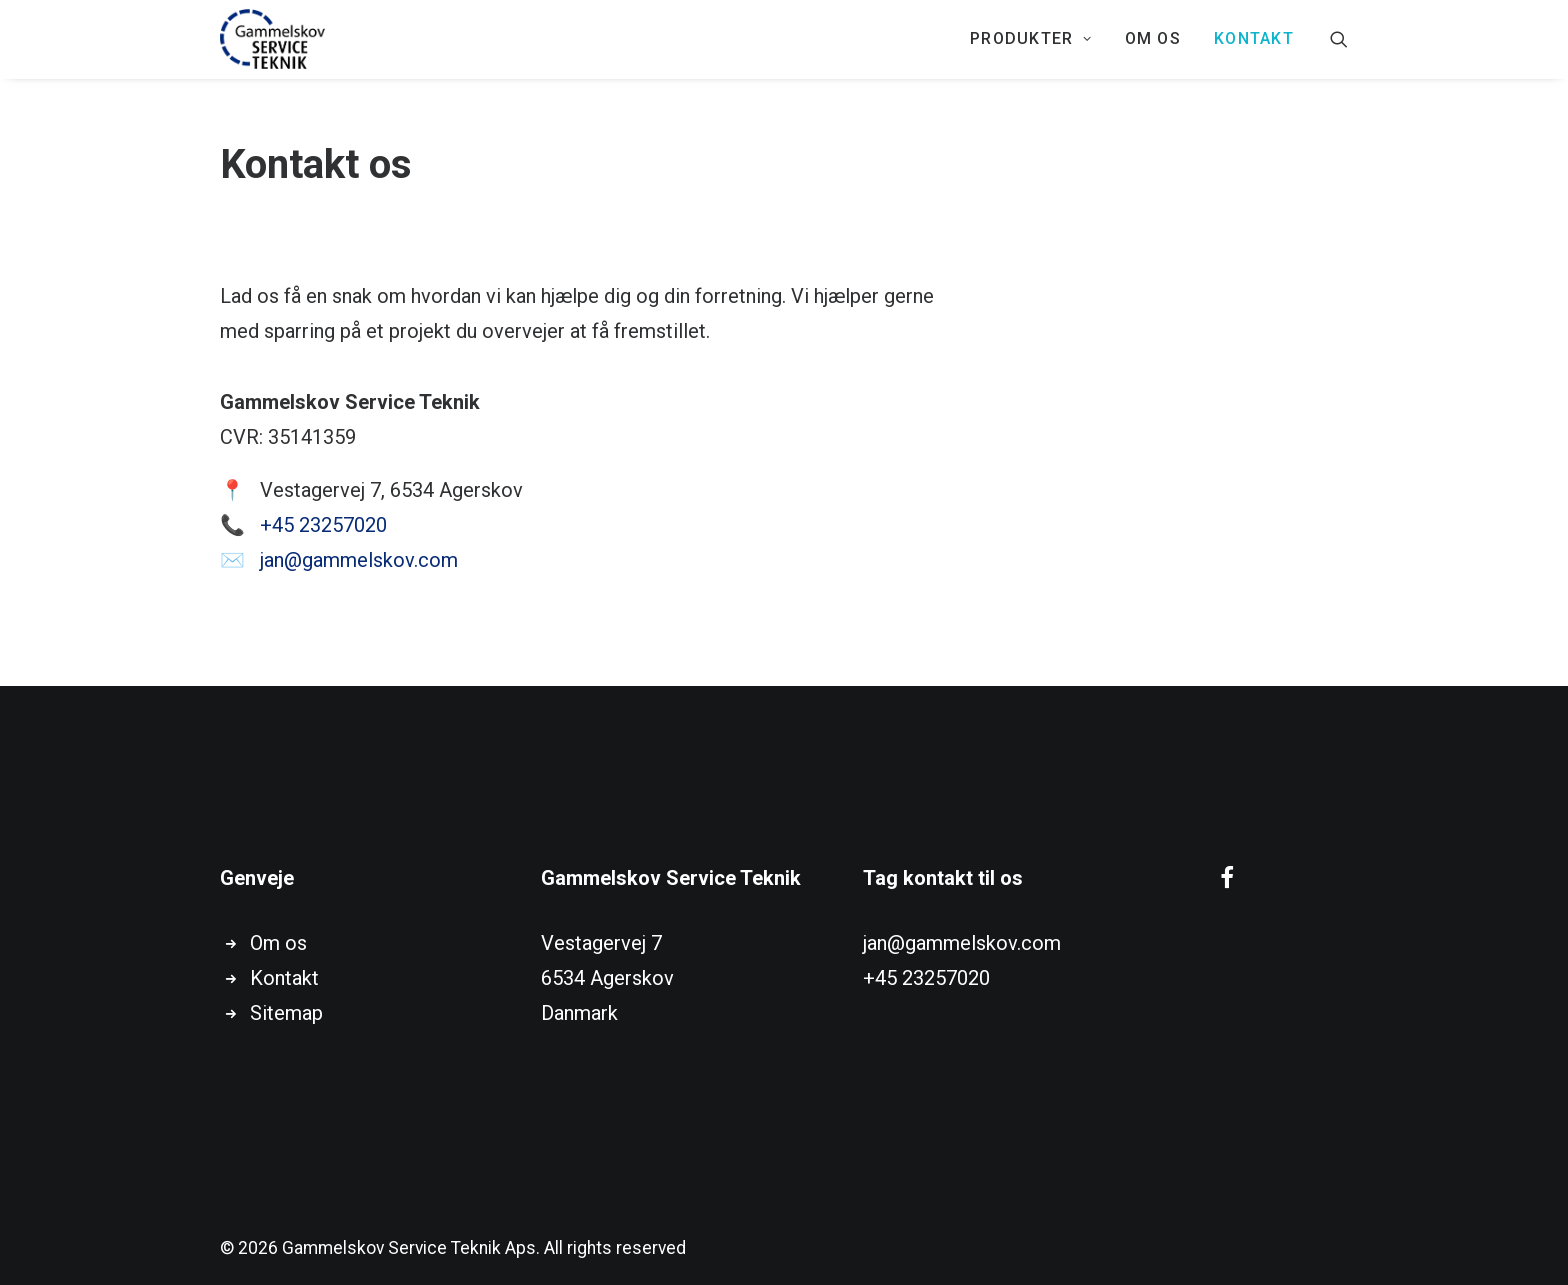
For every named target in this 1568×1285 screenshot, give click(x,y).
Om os (1153, 38)
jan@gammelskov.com (359, 560)
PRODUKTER (1031, 38)
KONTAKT (1254, 38)
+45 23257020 (323, 525)
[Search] (1339, 39)
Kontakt (284, 978)
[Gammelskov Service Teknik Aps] (272, 39)
